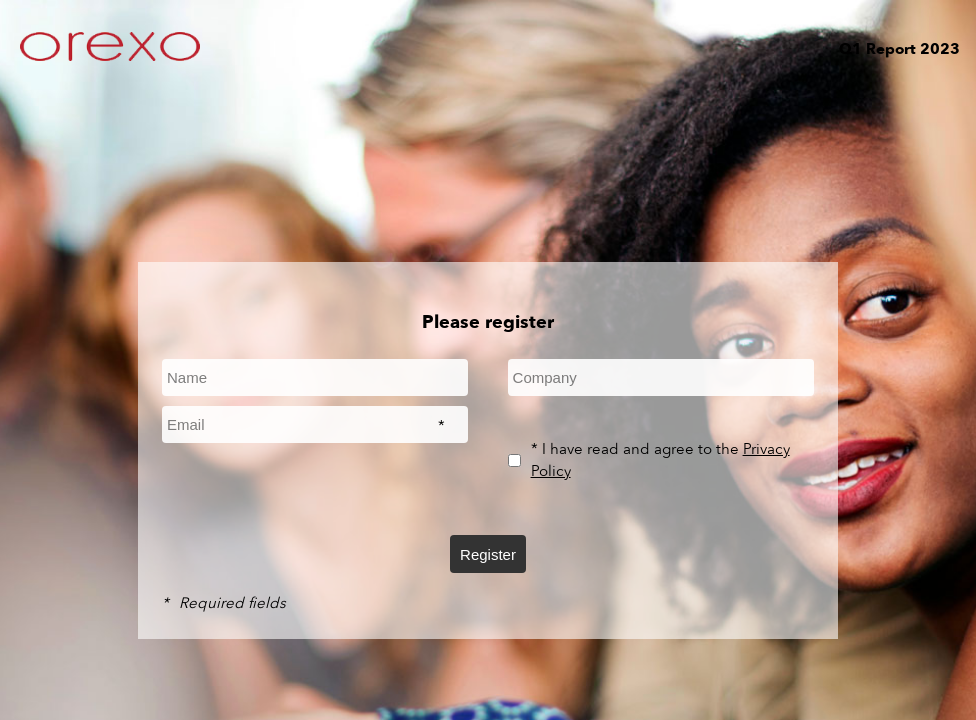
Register (488, 554)
